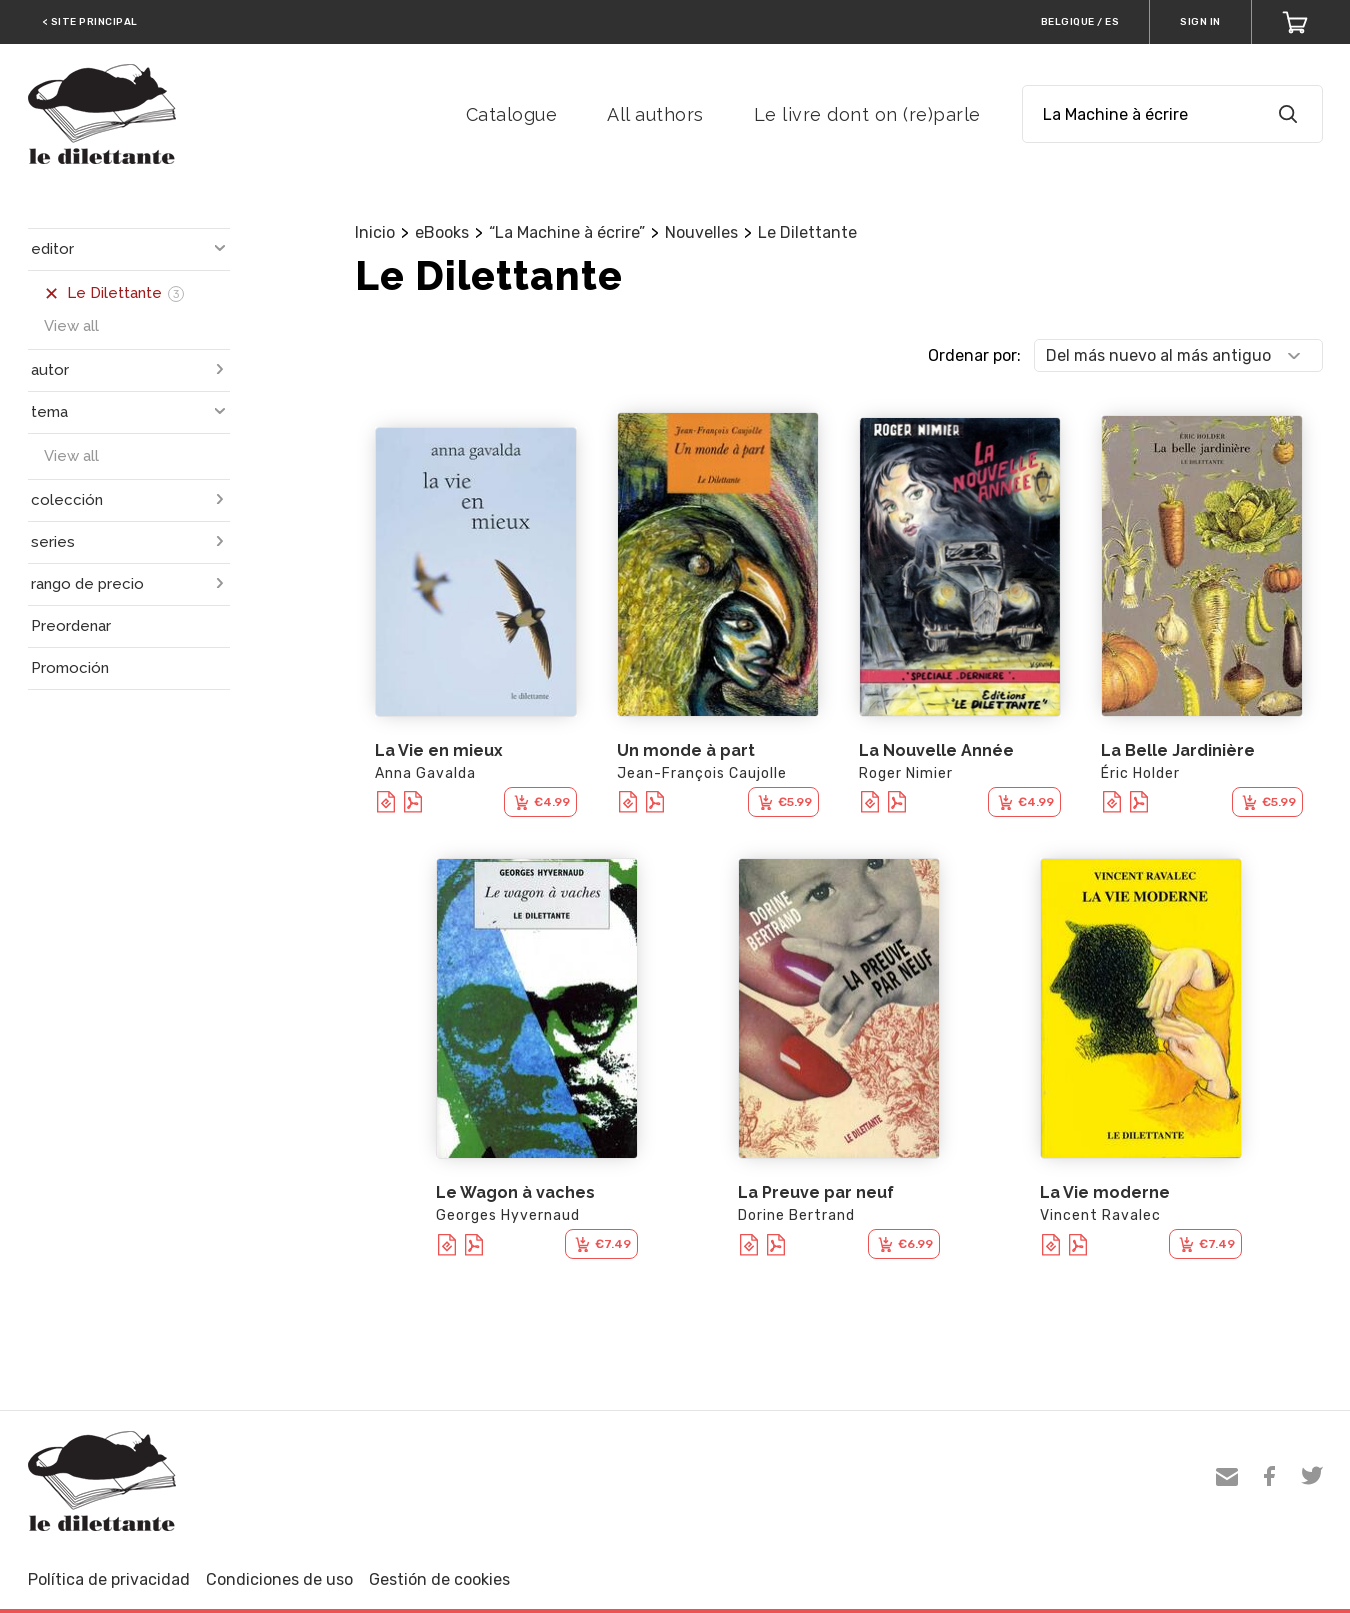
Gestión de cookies (439, 1579)
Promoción (70, 668)
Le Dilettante (807, 232)
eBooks (442, 232)
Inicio (375, 232)
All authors (655, 114)
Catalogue (512, 114)
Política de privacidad (109, 1579)
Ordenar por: (974, 355)
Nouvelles (701, 232)
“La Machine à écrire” (567, 232)
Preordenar (71, 626)
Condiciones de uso (279, 1579)
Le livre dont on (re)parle (867, 114)
